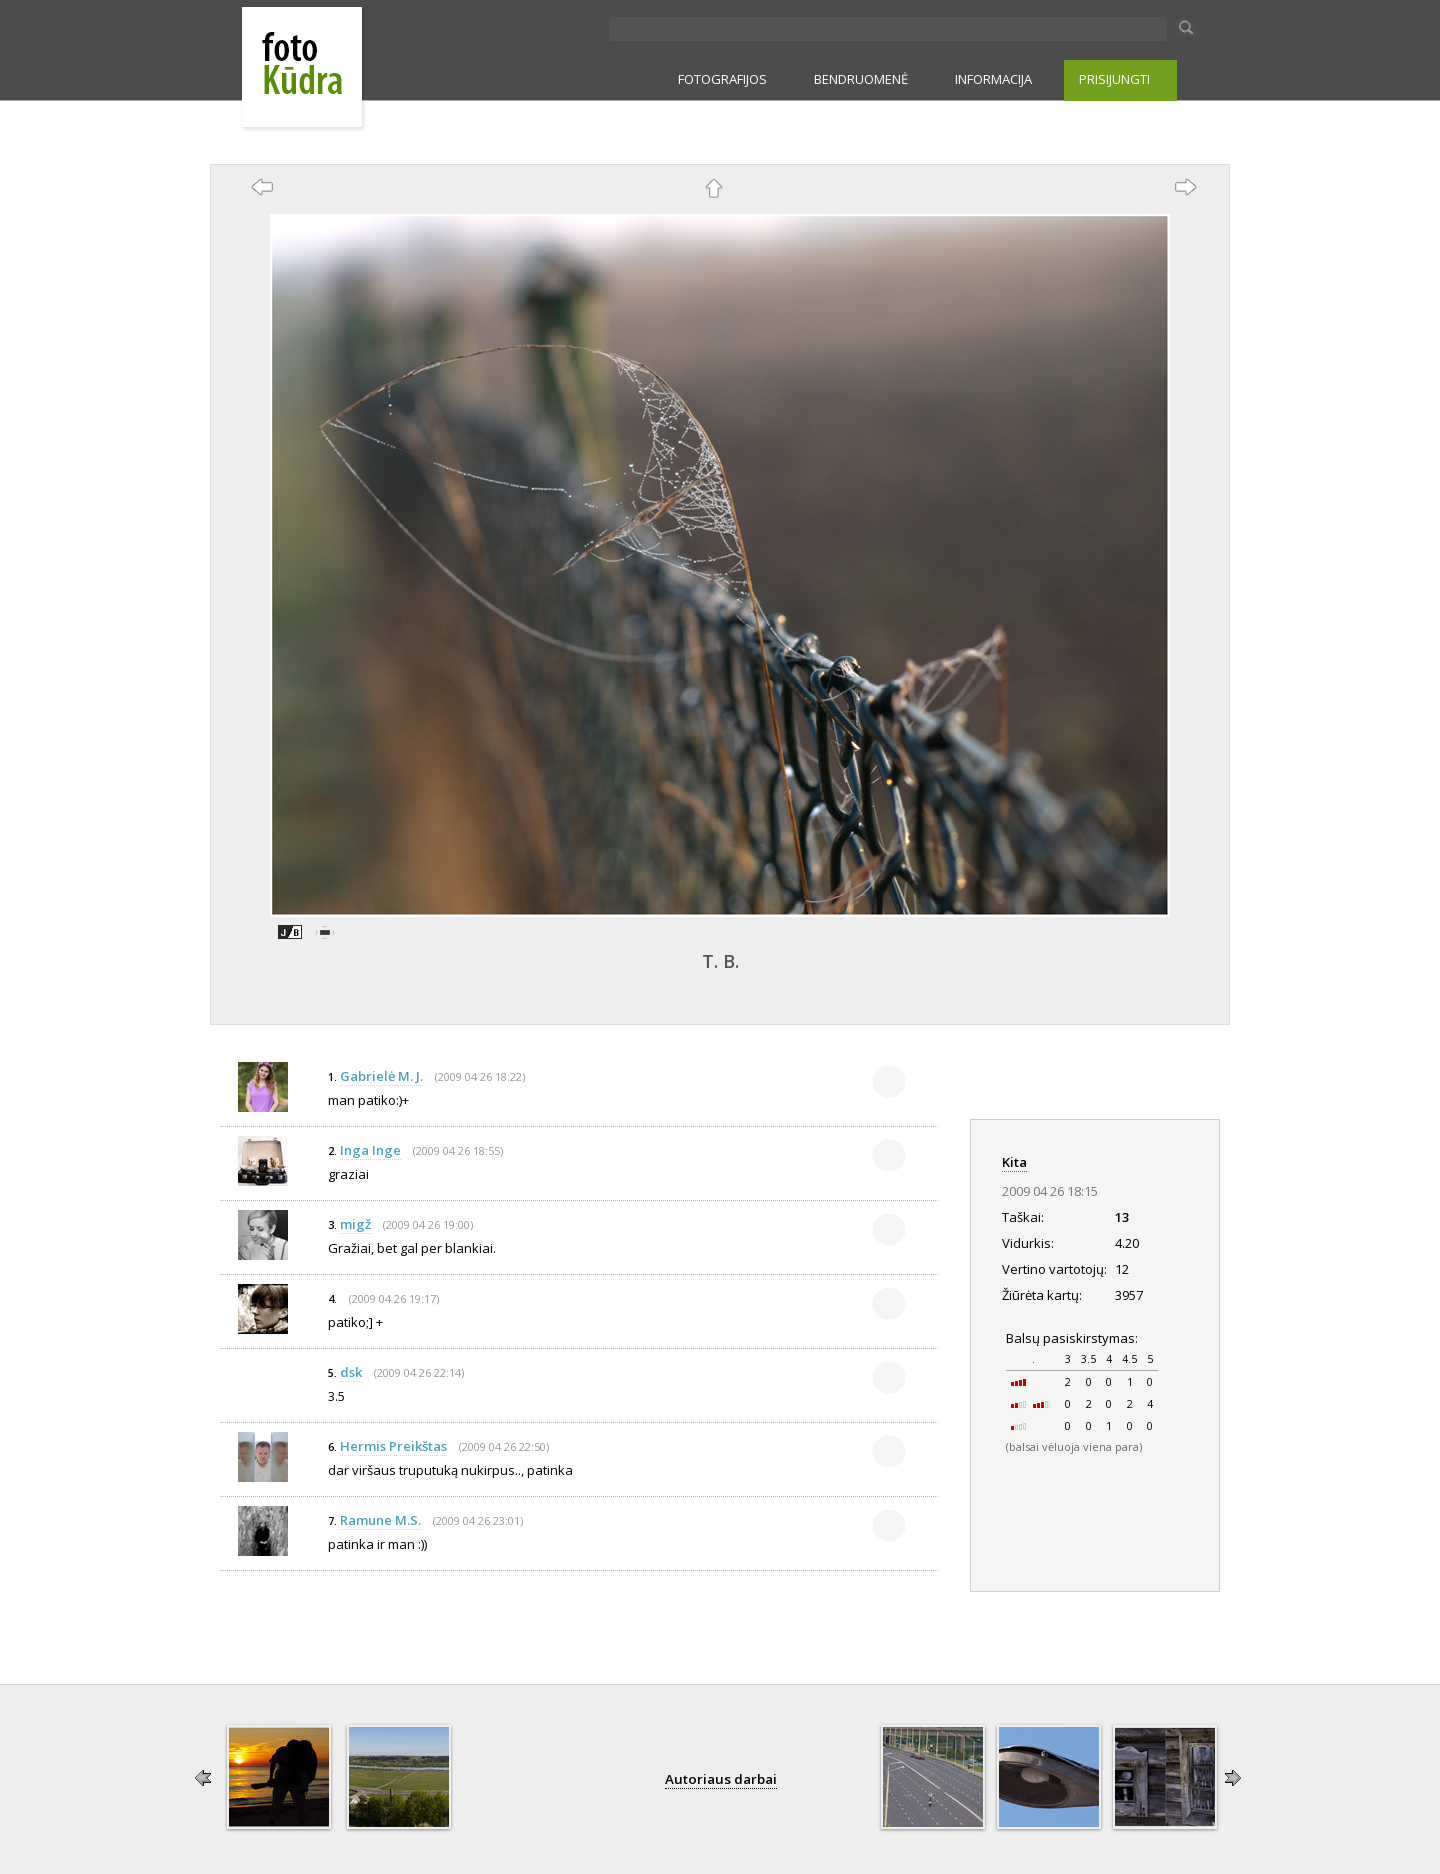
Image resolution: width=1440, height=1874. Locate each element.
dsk (351, 1372)
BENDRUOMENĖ (861, 79)
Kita (1014, 1162)
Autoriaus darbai (721, 1779)
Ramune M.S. (380, 1520)
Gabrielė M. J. (381, 1076)
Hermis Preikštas (393, 1446)
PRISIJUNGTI (1114, 79)
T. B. (720, 961)
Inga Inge (370, 1150)
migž (355, 1224)
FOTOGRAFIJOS (722, 79)
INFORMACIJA (993, 79)
